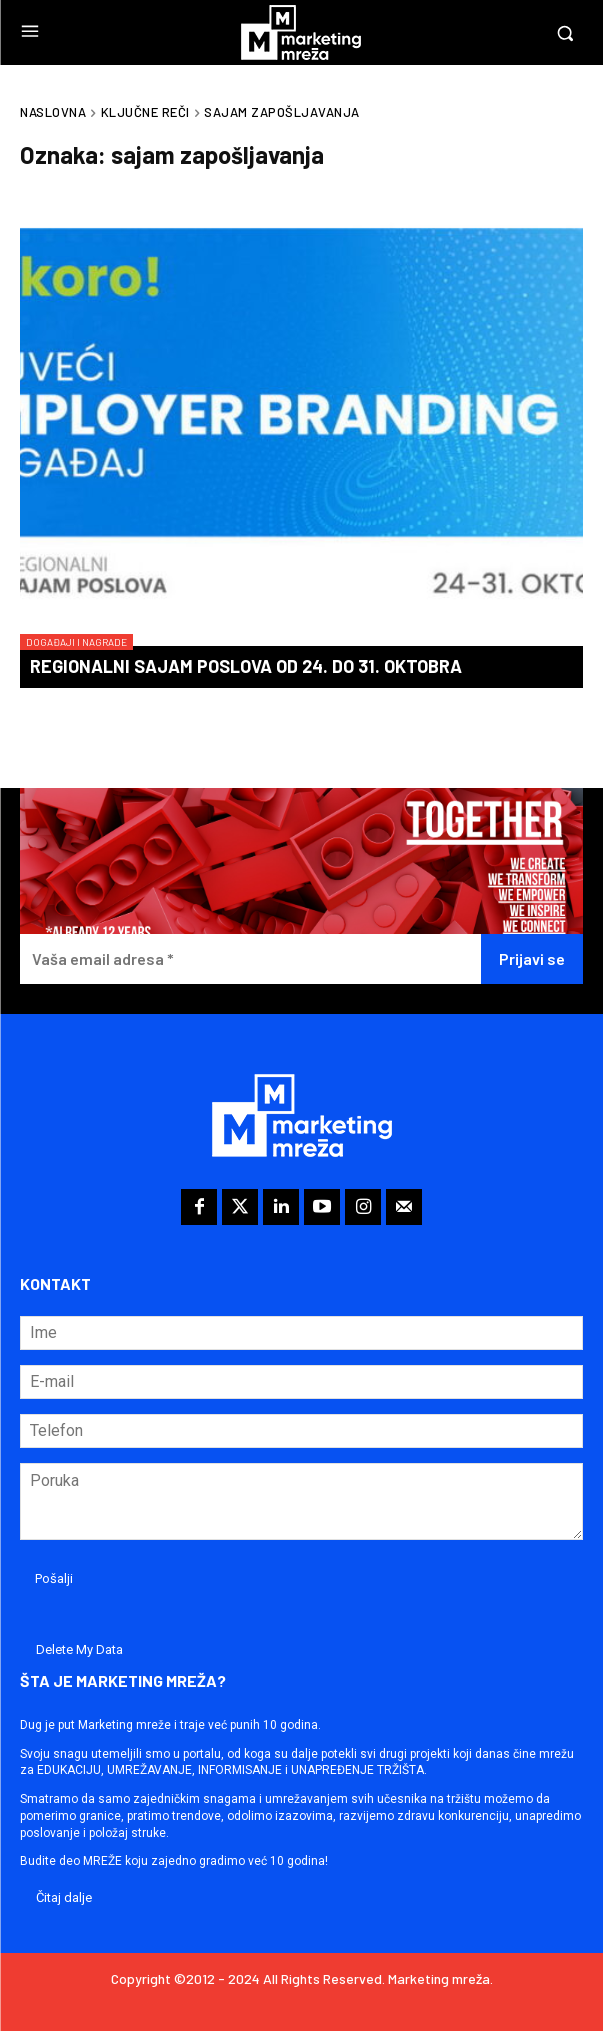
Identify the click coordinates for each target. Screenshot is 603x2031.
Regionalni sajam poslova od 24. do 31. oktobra (246, 666)
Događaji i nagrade (76, 642)
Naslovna (53, 112)
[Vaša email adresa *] (250, 959)
